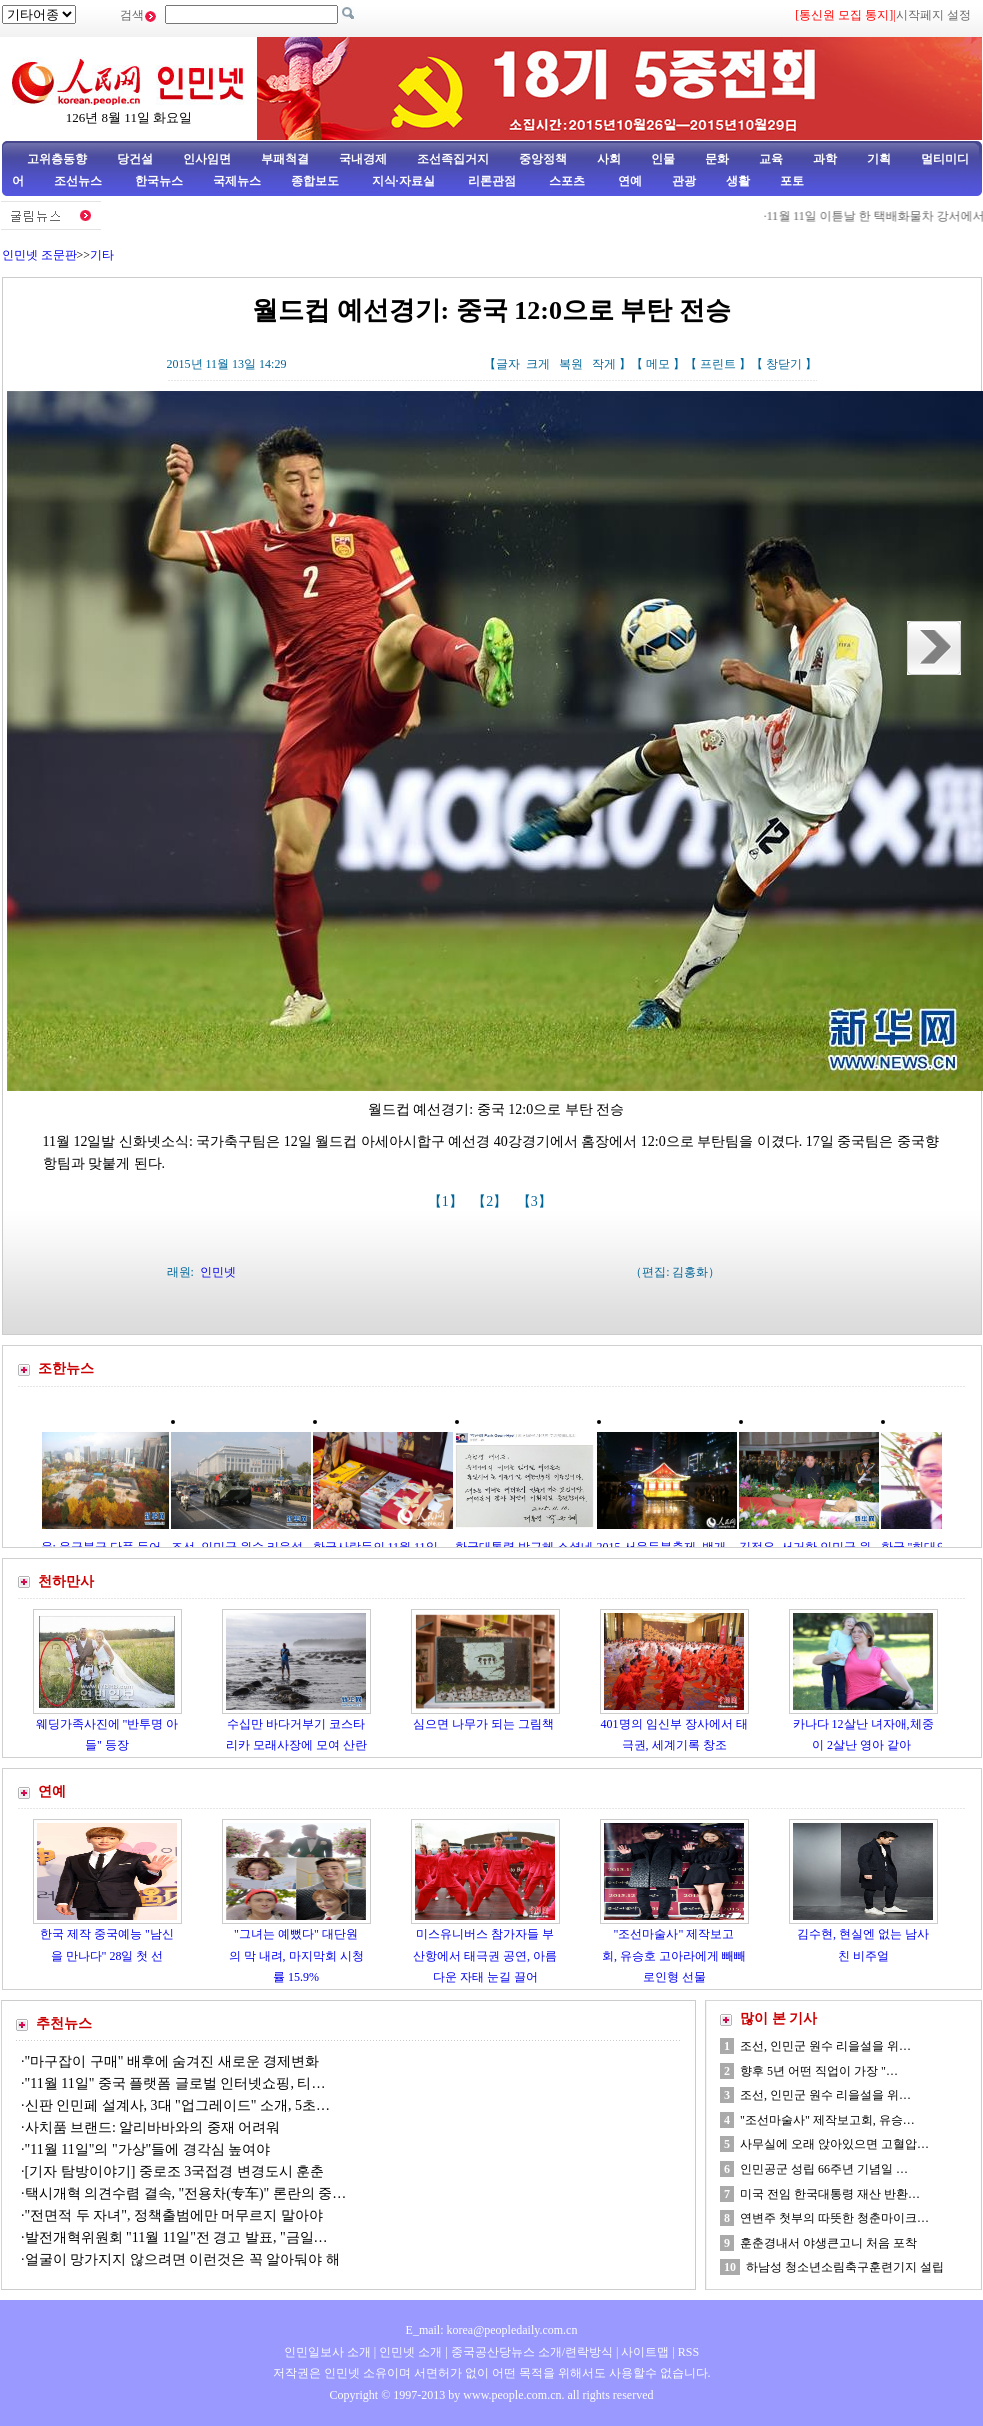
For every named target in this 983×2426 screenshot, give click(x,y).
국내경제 (363, 159)
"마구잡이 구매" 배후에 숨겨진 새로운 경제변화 (172, 2061)
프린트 (718, 364)
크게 (538, 364)
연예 (628, 181)
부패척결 (285, 159)
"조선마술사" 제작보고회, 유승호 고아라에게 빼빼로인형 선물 (674, 1955)
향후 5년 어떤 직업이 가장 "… (819, 2071)
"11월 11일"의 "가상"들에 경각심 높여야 (148, 2149)
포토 (792, 181)
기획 (879, 159)
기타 (102, 255)
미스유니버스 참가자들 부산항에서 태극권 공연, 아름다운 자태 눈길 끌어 (485, 1955)
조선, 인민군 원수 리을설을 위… (825, 2046)
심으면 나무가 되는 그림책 (485, 1724)
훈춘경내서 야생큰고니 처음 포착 (828, 2243)
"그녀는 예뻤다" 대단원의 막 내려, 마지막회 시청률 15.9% (296, 1955)
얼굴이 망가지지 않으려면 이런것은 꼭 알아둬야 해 (182, 2259)
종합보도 (315, 181)
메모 (658, 364)
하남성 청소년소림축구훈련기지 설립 (845, 2267)
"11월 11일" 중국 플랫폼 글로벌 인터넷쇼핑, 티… (175, 2083)
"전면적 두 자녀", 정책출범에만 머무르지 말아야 (174, 2215)
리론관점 (492, 181)
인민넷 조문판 (39, 255)
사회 (609, 159)
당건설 (135, 159)
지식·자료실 (405, 181)
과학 (825, 159)
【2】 (491, 1201)
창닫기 (784, 364)
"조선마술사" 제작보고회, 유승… (827, 2120)
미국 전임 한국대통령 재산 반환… (830, 2194)
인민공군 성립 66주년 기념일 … (824, 2169)
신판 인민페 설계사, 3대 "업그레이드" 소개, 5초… (177, 2105)
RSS (688, 2352)
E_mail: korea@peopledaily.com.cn (492, 2330)
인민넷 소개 (409, 2352)
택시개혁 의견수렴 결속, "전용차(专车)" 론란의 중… (186, 2193)
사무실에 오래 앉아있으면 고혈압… (834, 2144)
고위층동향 (57, 159)
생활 (738, 181)
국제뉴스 (237, 181)
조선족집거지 (453, 159)
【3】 (536, 1201)
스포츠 (565, 181)
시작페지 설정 (933, 15)
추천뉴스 (64, 2023)
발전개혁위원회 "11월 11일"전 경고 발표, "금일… (176, 2237)
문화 (717, 159)
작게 (604, 364)
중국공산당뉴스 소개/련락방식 (532, 2352)
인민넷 (218, 1272)
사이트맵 (645, 2352)
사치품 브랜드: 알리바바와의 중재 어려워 (153, 2127)
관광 (684, 181)
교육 (771, 159)
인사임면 (207, 159)
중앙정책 (543, 159)
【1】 (447, 1201)
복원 (571, 364)
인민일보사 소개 (327, 2352)
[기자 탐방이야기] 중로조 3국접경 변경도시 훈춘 (175, 2171)
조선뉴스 (79, 181)
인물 (663, 159)
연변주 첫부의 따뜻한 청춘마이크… (834, 2218)
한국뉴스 (159, 181)
